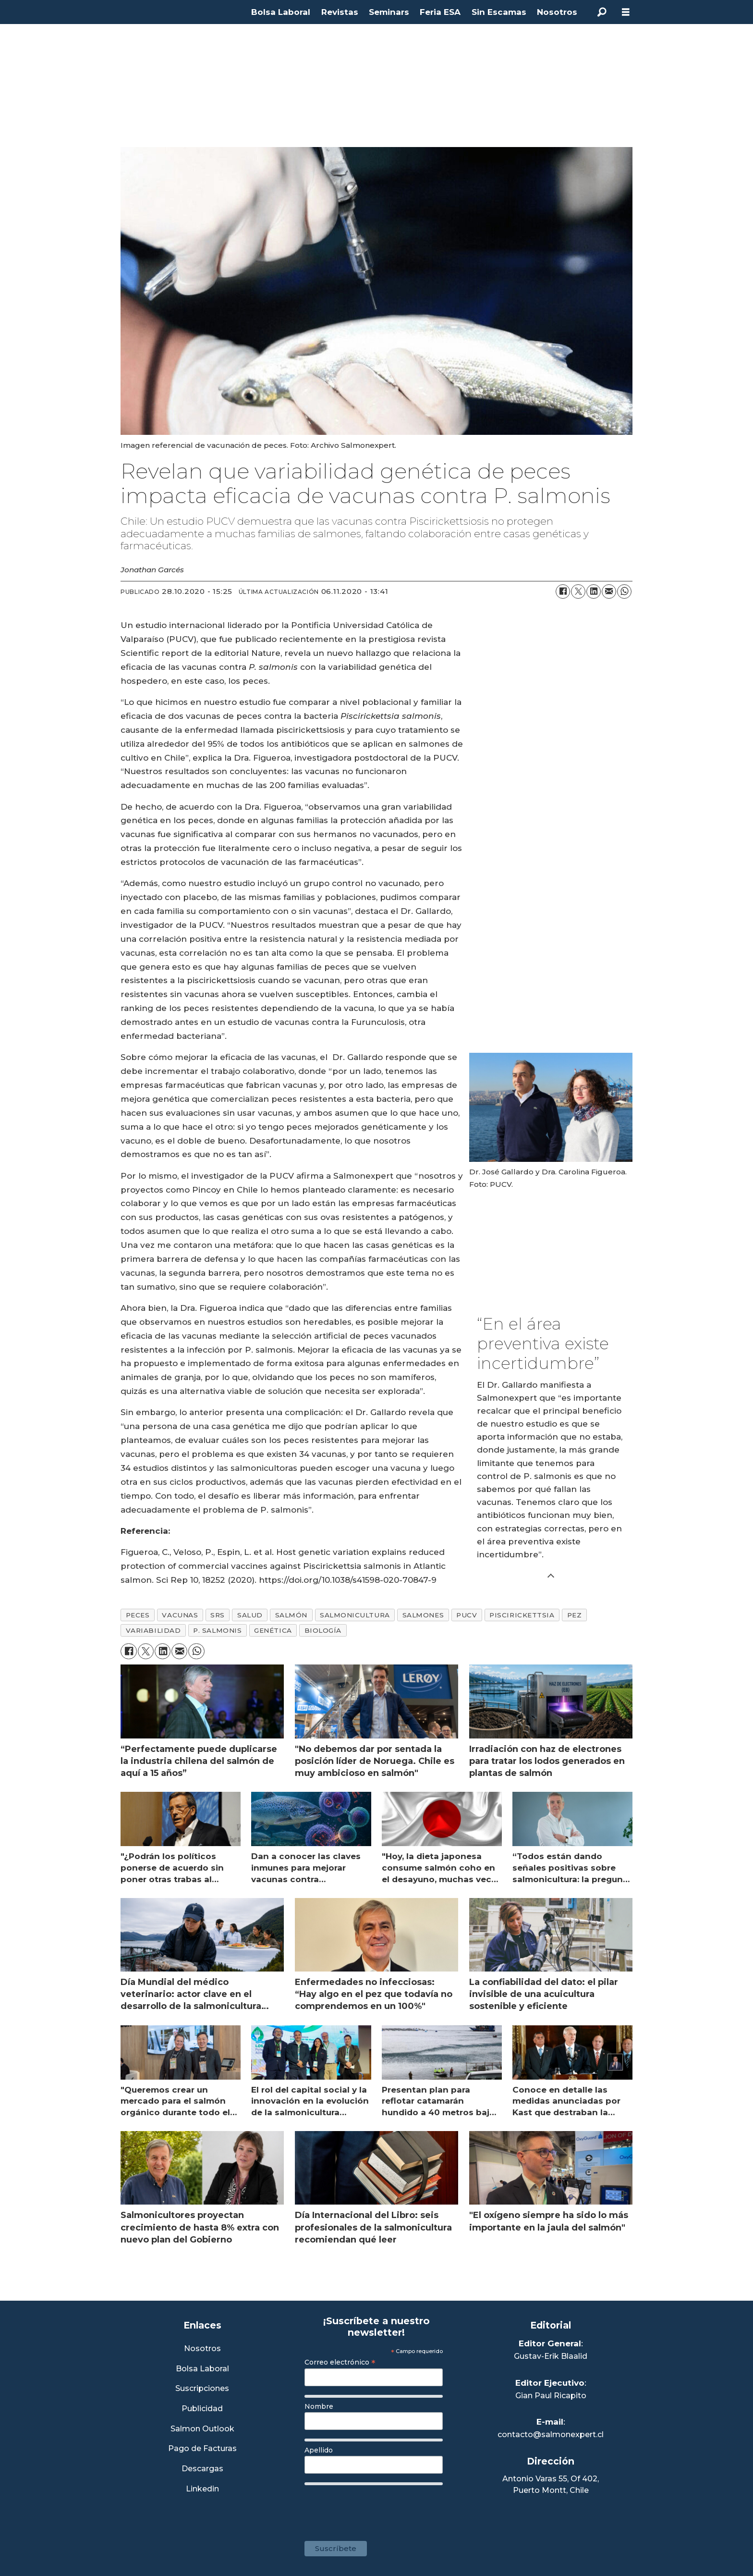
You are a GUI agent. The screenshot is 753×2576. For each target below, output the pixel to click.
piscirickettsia (521, 1615)
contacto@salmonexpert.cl (551, 2434)
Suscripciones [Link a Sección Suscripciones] (202, 2389)
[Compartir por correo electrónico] (609, 591)
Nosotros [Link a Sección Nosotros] (202, 2349)
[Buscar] (602, 12)
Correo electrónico (340, 2362)
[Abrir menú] (625, 12)
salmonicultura (355, 1615)
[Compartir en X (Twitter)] (578, 591)
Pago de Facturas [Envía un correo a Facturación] (202, 2449)
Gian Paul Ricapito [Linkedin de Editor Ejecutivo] (550, 2395)
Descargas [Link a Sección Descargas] (202, 2469)
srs (217, 1615)
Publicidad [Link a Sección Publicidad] (202, 2409)
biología (322, 1630)
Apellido (318, 2450)
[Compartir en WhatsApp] (624, 591)
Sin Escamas (499, 12)
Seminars (389, 12)
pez (574, 1615)
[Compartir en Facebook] (563, 591)
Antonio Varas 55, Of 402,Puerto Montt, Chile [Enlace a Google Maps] (550, 2484)
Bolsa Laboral (280, 12)
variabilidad (153, 1630)
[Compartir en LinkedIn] (593, 591)
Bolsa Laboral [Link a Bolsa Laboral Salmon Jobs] (202, 2369)
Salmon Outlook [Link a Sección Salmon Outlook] (202, 2429)
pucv (466, 1615)
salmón (291, 1615)
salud (250, 1615)
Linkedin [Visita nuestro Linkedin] (202, 2489)
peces (138, 1615)
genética (272, 1630)
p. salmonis (217, 1630)
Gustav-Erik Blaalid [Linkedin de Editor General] (550, 2356)
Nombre (318, 2406)
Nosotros (557, 12)
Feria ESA (440, 12)
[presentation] (377, 2508)
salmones (423, 1615)
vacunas (180, 1615)
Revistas (339, 12)
